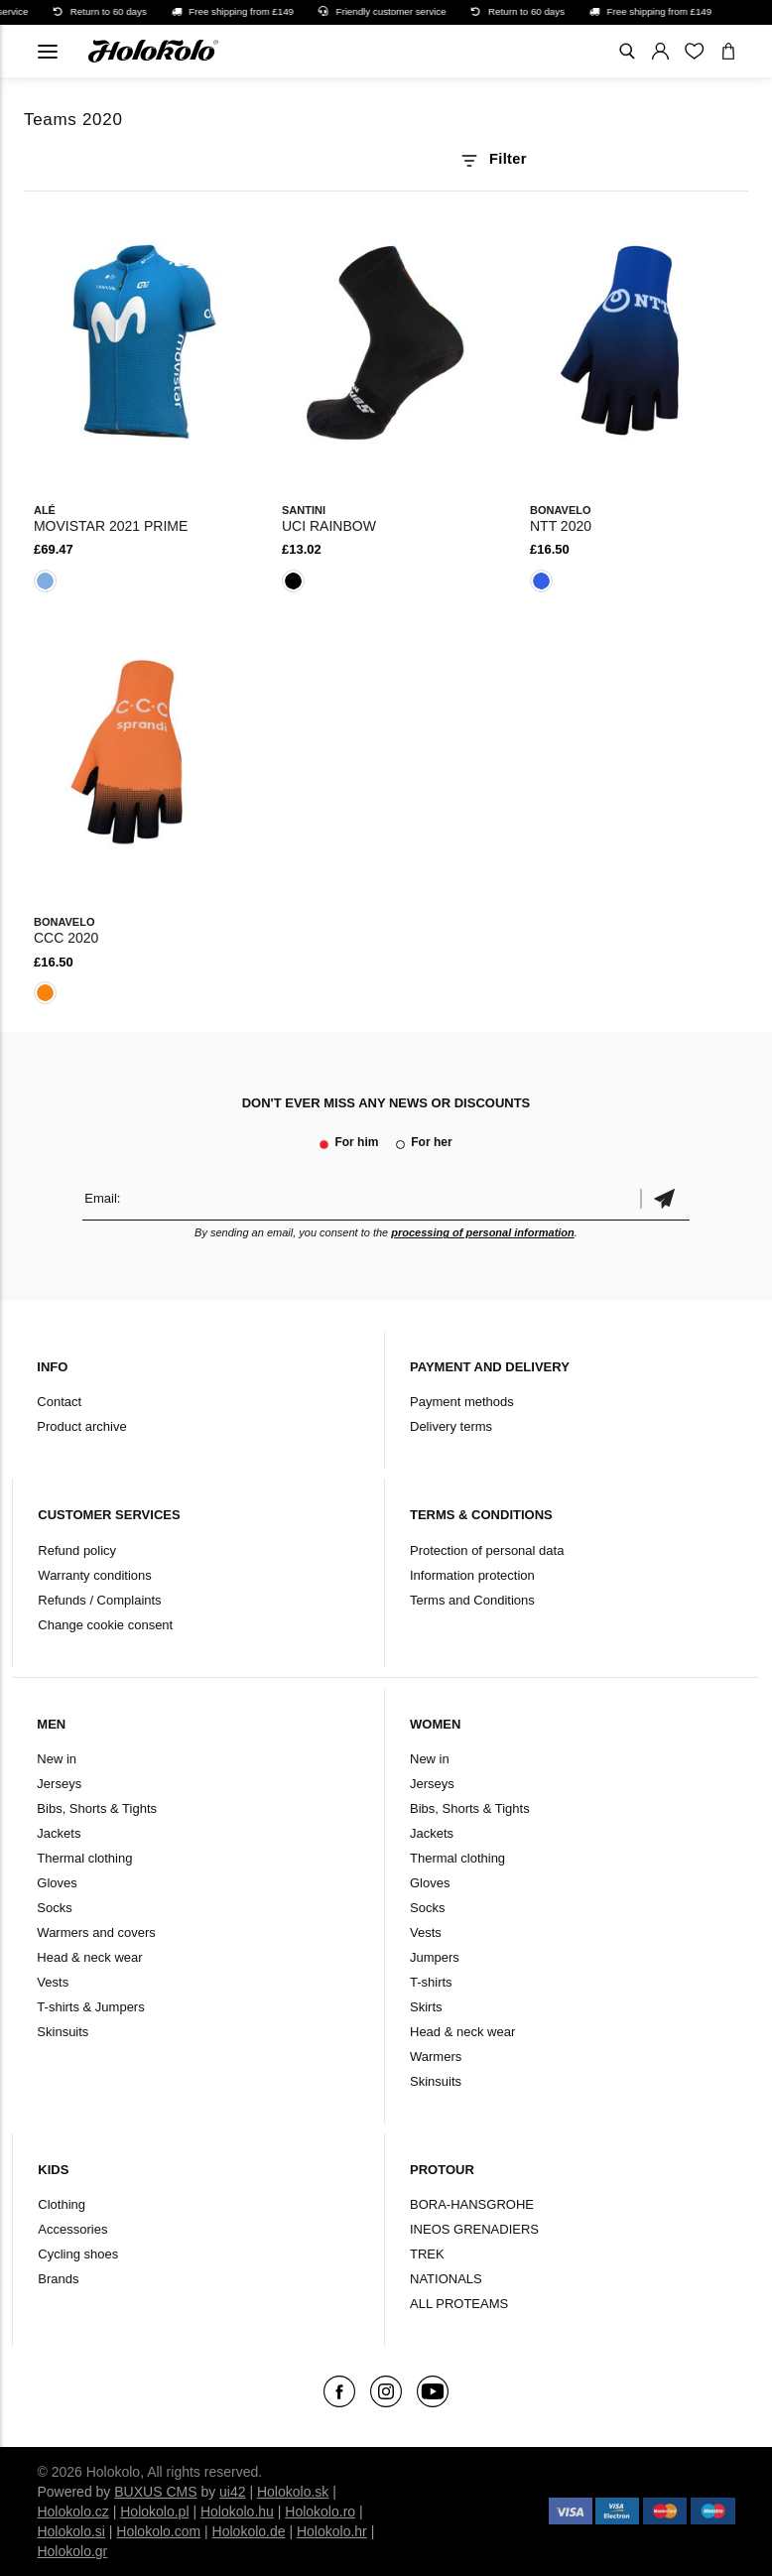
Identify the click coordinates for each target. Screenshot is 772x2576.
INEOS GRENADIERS (474, 2229)
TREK (427, 2254)
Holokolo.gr (72, 2551)
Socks (54, 1907)
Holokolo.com (158, 2531)
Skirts (426, 2006)
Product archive (81, 1426)
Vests (52, 1982)
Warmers (435, 2056)
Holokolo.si (70, 2531)
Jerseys (59, 1783)
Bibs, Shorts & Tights (97, 1808)
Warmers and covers (96, 1932)
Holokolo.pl (154, 2511)
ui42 (232, 2492)
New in (56, 1758)
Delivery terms (451, 1426)
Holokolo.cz (72, 2511)
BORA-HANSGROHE (472, 2204)
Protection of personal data (487, 1550)
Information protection (472, 1575)
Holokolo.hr (332, 2531)
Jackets (58, 1833)
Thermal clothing (84, 1858)
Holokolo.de (249, 2531)
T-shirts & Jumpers (90, 2006)
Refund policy (77, 1550)
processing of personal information (483, 1232)
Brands (58, 2278)
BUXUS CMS (155, 2492)
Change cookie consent (105, 1624)
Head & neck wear (89, 1957)
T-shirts (431, 1982)
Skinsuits (62, 2031)
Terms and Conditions (472, 1600)
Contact (59, 1401)
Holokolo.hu (237, 2511)
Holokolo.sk (292, 2492)
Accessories (72, 2229)
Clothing (61, 2204)
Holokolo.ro (320, 2511)
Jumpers (434, 1957)
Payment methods (462, 1401)
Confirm (665, 1198)
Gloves (56, 1882)
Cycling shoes (78, 2254)
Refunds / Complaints (99, 1600)
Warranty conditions (94, 1575)
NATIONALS (446, 2278)
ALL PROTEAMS (459, 2303)
